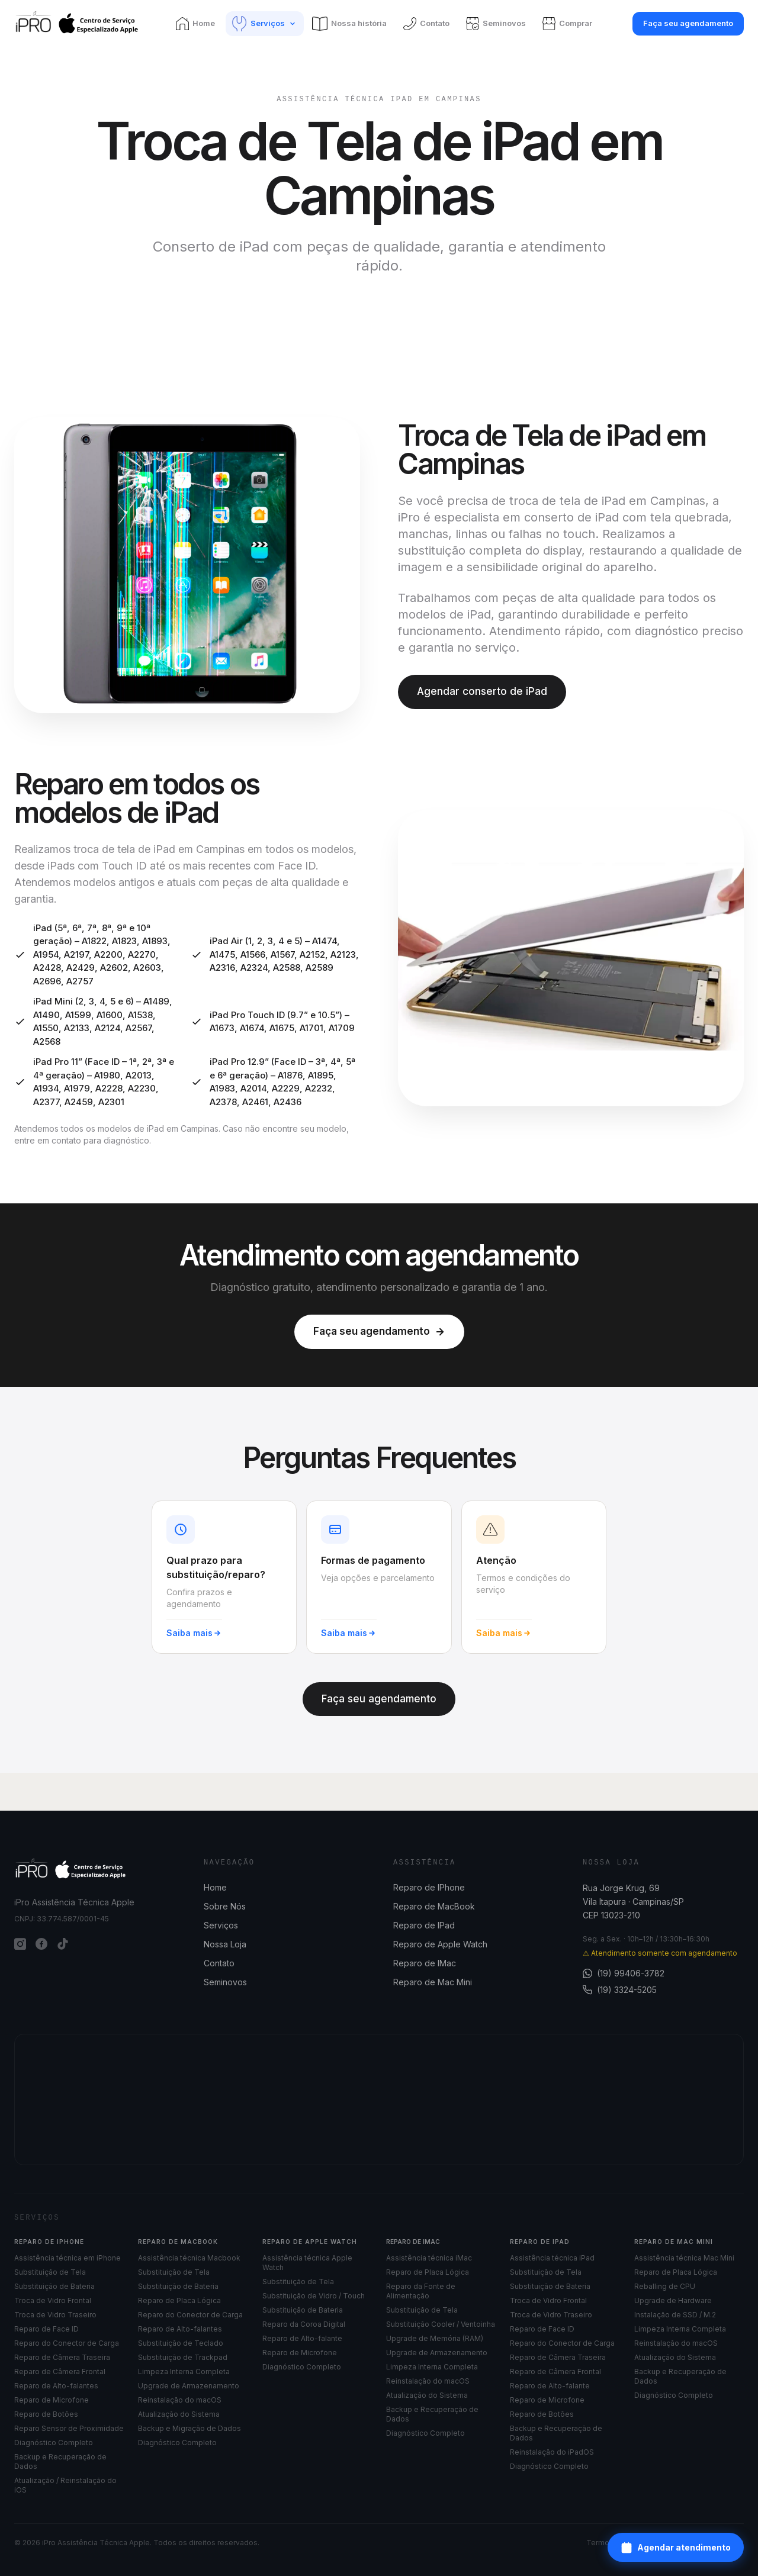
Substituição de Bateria (54, 2286)
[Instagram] (20, 1944)
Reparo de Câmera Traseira (62, 2357)
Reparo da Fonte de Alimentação (420, 2291)
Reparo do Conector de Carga (66, 2343)
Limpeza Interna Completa (184, 2371)
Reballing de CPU (664, 2286)
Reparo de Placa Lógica (179, 2300)
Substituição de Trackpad (182, 2357)
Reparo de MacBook (434, 1906)
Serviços (221, 1925)
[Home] (196, 23)
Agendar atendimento (676, 2548)
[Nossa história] (350, 23)
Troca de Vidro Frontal (52, 2300)
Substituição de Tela (50, 2272)
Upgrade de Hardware (673, 2300)
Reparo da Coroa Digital (303, 2324)
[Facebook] (41, 1944)
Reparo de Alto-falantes (56, 2385)
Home (215, 1887)
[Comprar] (568, 23)
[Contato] (427, 23)
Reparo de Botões (46, 2414)
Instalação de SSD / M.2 (675, 2314)
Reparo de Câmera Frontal (59, 2371)
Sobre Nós (225, 1906)
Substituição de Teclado (180, 2343)
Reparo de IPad (424, 1925)
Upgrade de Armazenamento (188, 2385)
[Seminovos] (497, 23)
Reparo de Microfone (51, 2399)
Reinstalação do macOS (179, 2399)
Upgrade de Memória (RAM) (434, 2338)
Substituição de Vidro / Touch (313, 2295)
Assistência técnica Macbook (189, 2257)
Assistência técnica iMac (429, 2257)
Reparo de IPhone (429, 1887)
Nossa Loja (225, 1944)
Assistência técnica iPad (552, 2257)
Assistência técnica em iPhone (67, 2257)
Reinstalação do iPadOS (552, 2452)
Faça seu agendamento (688, 23)
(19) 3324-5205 (620, 1990)
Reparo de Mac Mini (432, 1982)
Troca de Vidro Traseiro (55, 2314)
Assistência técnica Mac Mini (684, 2257)
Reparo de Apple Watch (440, 1944)
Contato (219, 1963)
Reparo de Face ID (46, 2328)
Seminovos (225, 1982)
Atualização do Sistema (179, 2414)
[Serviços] (265, 23)
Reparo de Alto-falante (302, 2338)
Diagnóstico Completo (53, 2442)
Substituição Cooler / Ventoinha (440, 2324)
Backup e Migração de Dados (189, 2428)
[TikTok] (63, 1944)
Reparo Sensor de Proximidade (69, 2428)
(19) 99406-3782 (623, 1973)
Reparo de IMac (424, 1963)
